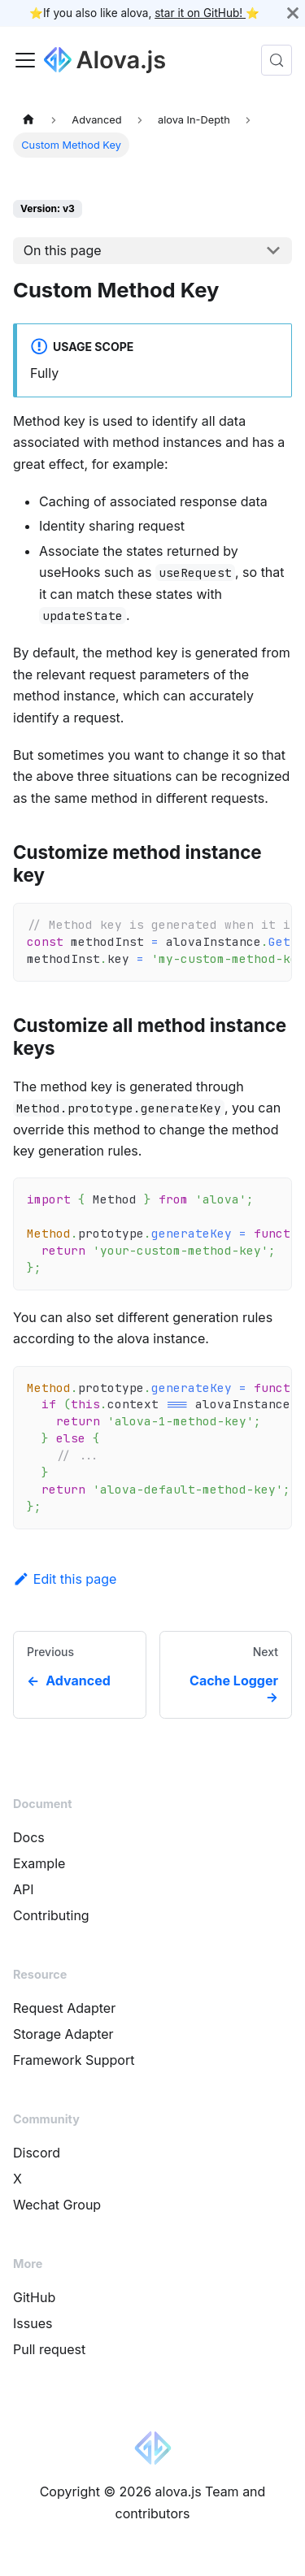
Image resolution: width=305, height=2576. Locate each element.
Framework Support (73, 2060)
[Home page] (28, 119)
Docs (29, 1837)
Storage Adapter (63, 2034)
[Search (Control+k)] (276, 60)
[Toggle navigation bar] (25, 60)
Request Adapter (64, 2008)
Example (39, 1863)
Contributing (51, 1915)
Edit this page (64, 1579)
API (23, 1889)
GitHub (34, 2297)
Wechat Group (57, 2205)
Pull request (49, 2349)
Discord (36, 2152)
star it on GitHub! (200, 13)
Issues (32, 2323)
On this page (63, 250)
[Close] (293, 13)
